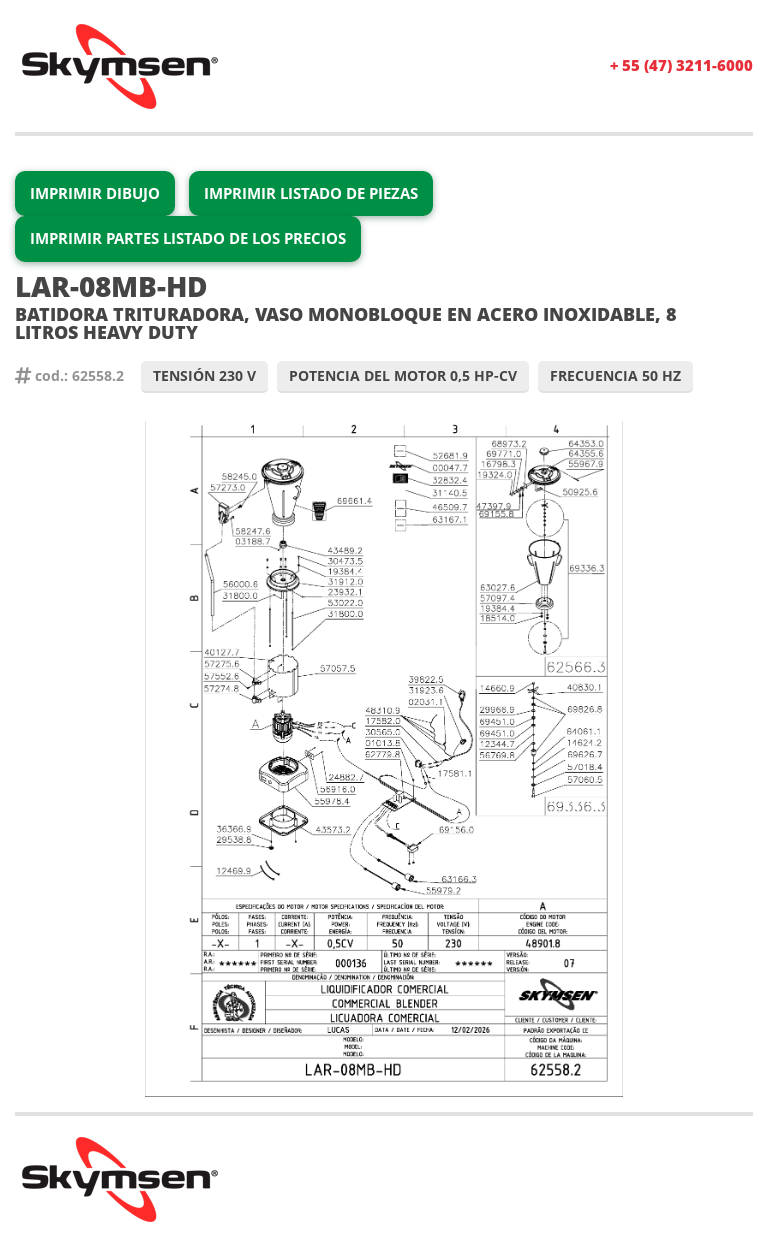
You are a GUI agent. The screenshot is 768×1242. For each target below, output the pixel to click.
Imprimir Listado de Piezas (311, 193)
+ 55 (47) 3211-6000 (681, 65)
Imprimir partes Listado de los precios (188, 238)
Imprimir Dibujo (95, 193)
